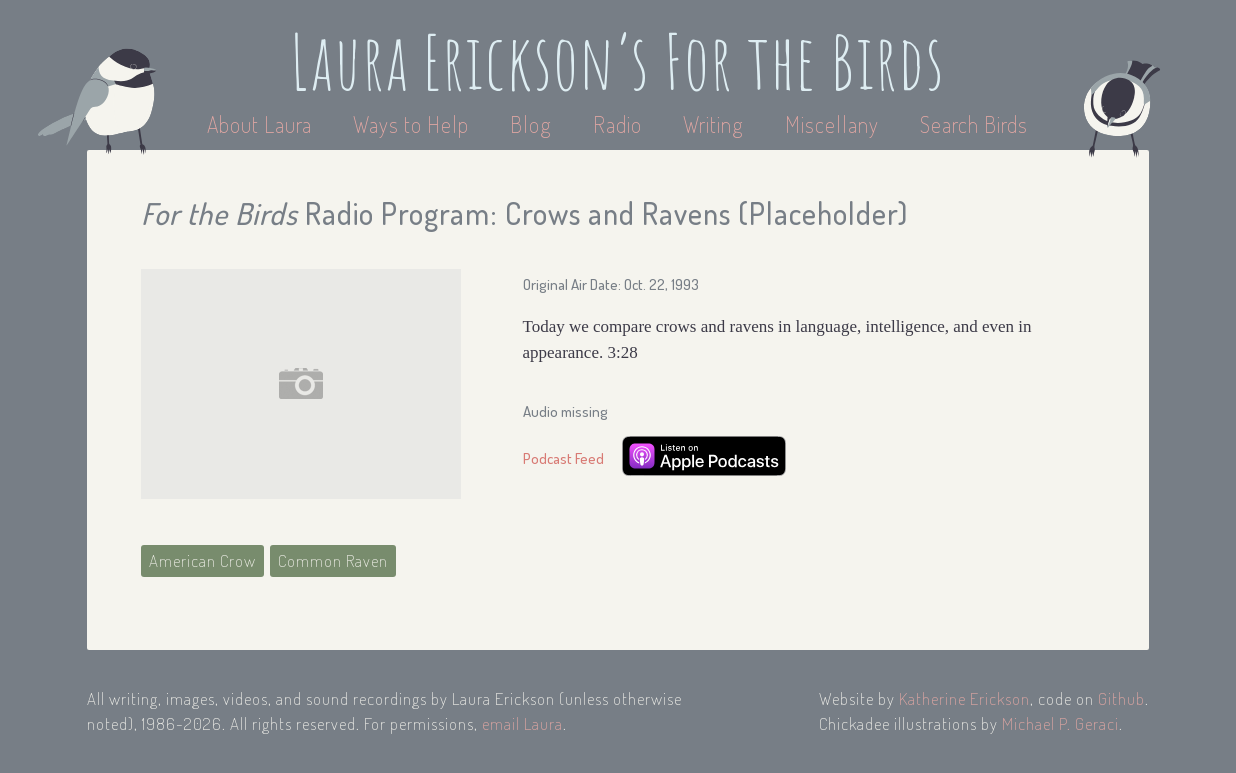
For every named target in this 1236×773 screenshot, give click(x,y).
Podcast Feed (563, 458)
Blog (531, 124)
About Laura (262, 124)
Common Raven (333, 560)
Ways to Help (413, 124)
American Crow (202, 560)
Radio (620, 124)
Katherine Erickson (964, 698)
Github (1121, 698)
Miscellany (832, 124)
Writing (713, 124)
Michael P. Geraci (1060, 723)
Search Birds (974, 124)
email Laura (522, 723)
